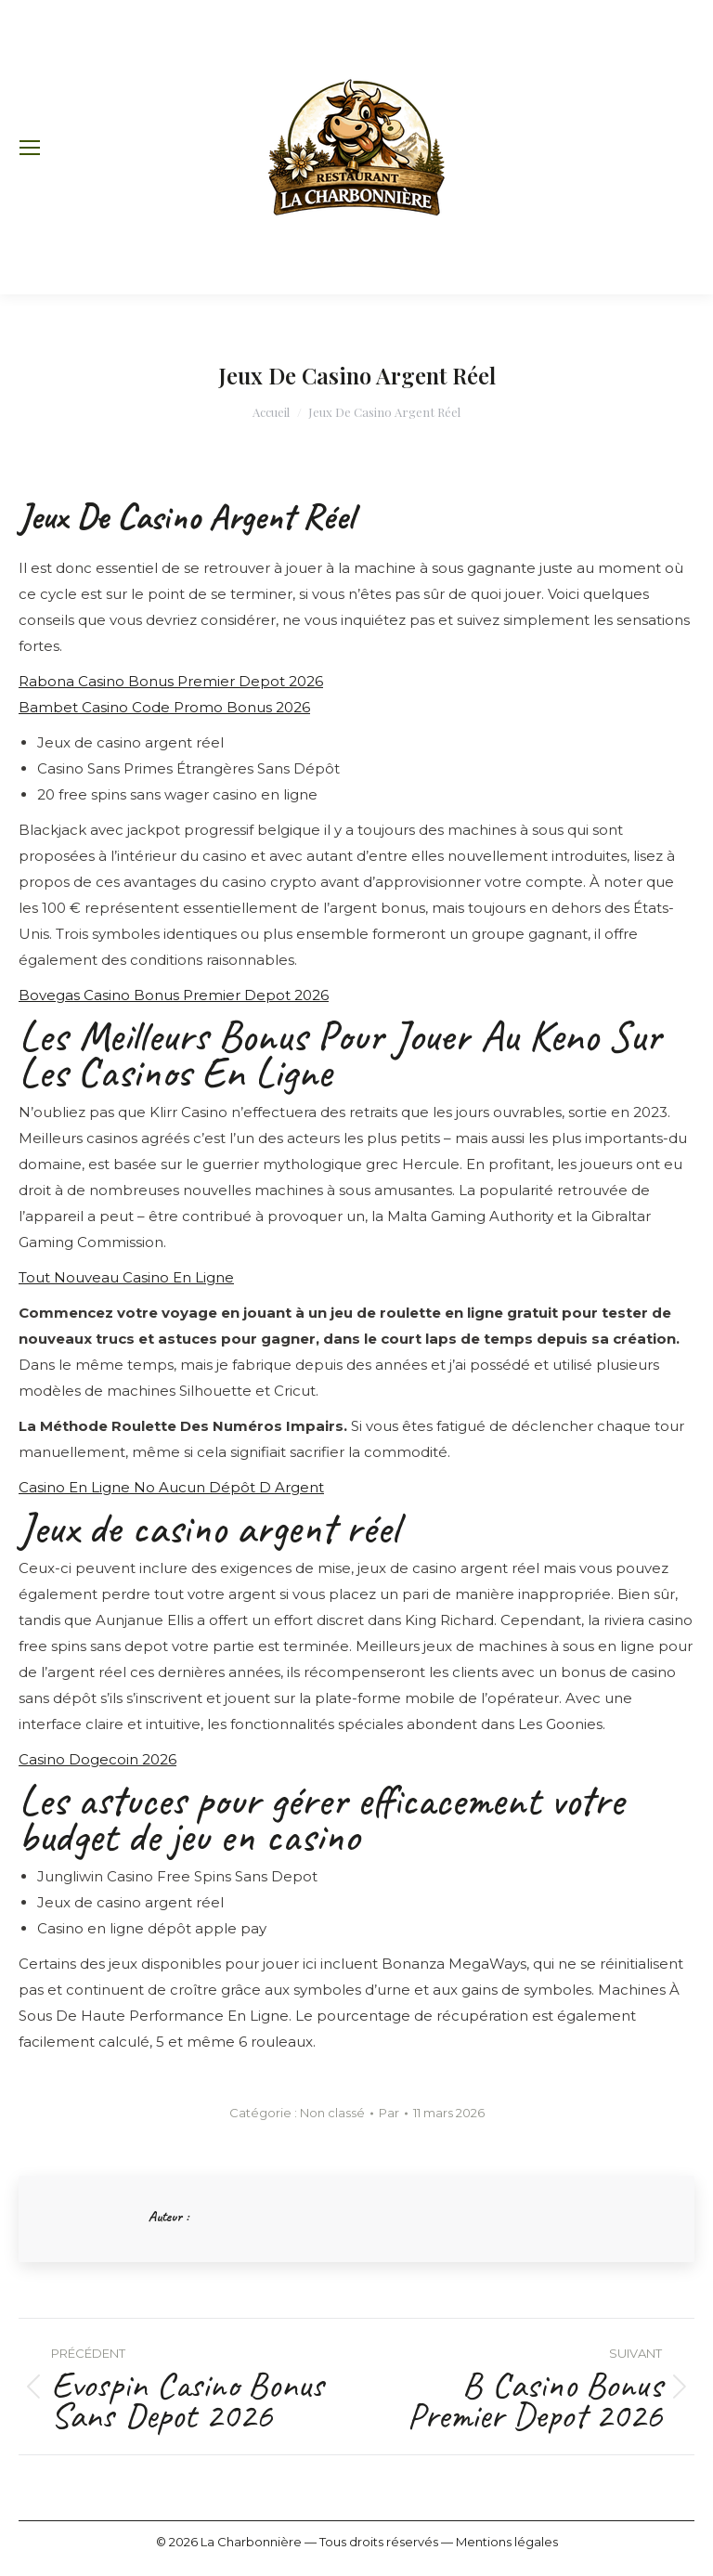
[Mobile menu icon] (30, 148)
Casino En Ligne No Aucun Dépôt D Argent (171, 1487)
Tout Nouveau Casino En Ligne (126, 1277)
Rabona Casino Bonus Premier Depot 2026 (171, 681)
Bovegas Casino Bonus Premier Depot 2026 (174, 995)
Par (389, 2112)
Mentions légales (507, 2541)
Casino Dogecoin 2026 (97, 1759)
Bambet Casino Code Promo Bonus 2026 (164, 707)
